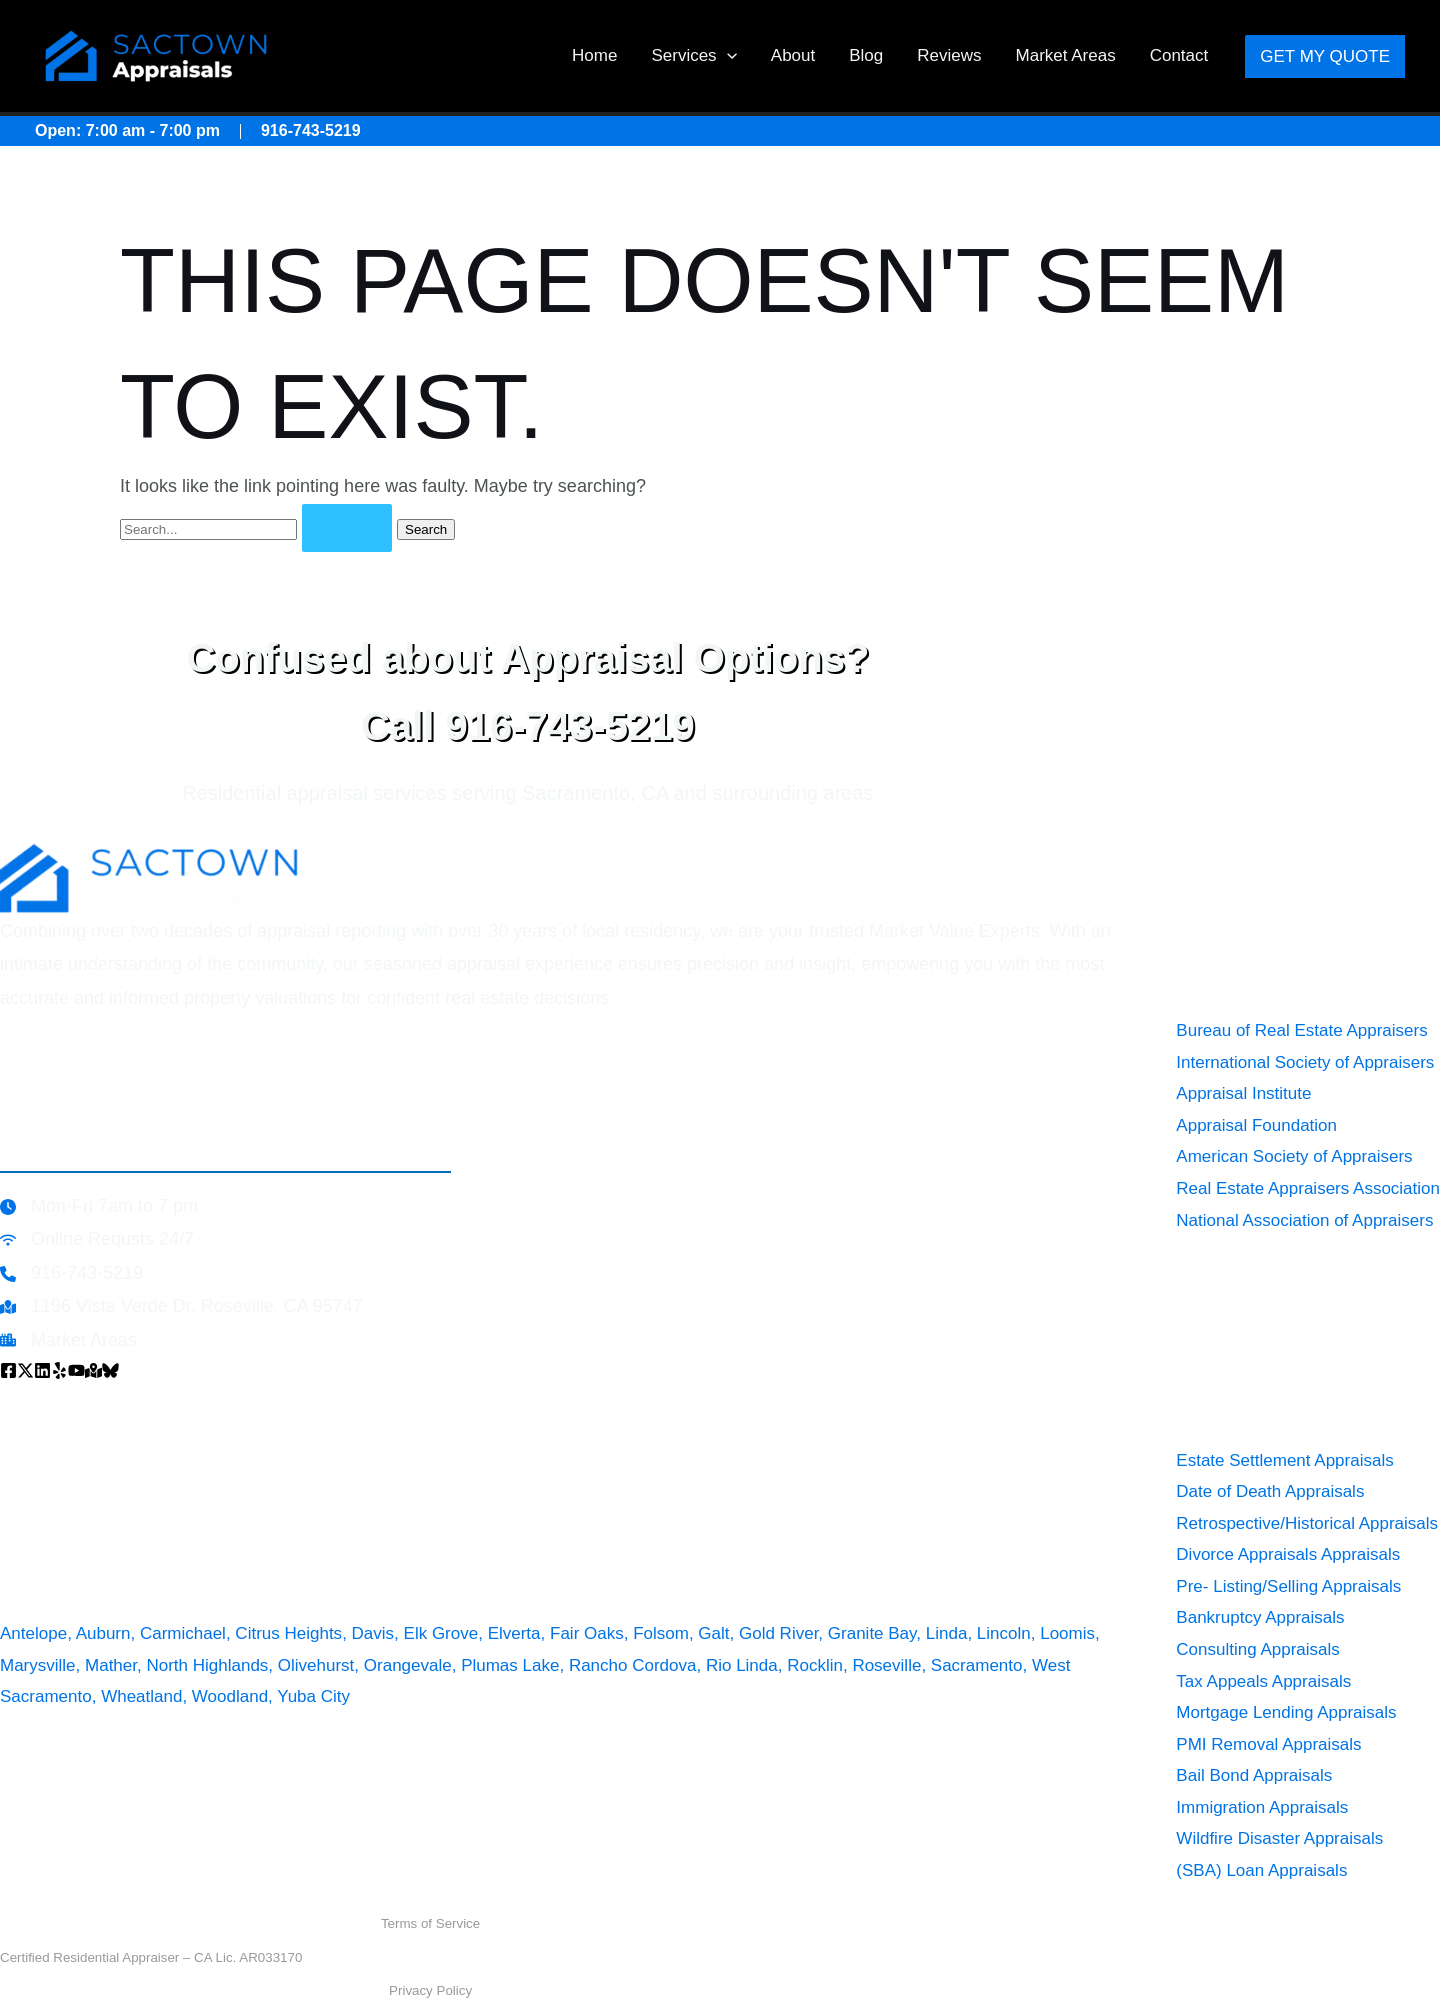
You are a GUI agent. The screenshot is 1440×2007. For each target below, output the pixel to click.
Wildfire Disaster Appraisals (1279, 1838)
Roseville (886, 1665)
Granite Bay (872, 1633)
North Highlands (207, 1665)
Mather (111, 1665)
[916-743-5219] (71, 1273)
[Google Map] (93, 1370)
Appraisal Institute (1243, 1093)
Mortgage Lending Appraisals (1286, 1712)
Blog (866, 55)
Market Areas (1066, 55)
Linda (947, 1633)
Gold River (778, 1633)
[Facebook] (8, 1370)
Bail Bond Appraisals (1254, 1775)
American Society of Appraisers (1294, 1156)
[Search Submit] (347, 528)
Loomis (1067, 1633)
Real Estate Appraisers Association (1308, 1188)
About (793, 55)
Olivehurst (316, 1665)
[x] (25, 1370)
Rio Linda (742, 1665)
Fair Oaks (587, 1633)
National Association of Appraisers (1304, 1220)
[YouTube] (76, 1370)
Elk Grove (441, 1633)
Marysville (38, 1665)
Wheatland (141, 1696)
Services (693, 56)
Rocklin (815, 1665)
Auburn (103, 1633)
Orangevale (408, 1665)
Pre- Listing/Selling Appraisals (1288, 1586)
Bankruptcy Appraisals (1260, 1617)
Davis (373, 1633)
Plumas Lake (510, 1665)
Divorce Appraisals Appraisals (1288, 1554)
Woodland (230, 1696)
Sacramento (977, 1665)
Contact (1179, 55)
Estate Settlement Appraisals (1284, 1460)
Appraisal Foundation (1256, 1125)
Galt (713, 1633)
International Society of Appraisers (1305, 1062)
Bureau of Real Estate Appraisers (1301, 1030)
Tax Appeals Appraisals (1263, 1681)
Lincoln (1004, 1633)
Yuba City (313, 1696)
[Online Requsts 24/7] (97, 1239)
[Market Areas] (68, 1340)
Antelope (33, 1633)
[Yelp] (59, 1370)
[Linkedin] (42, 1370)
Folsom (661, 1633)
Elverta (514, 1633)
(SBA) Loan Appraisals (1261, 1870)
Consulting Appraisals (1257, 1649)
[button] (727, 56)
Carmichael (183, 1633)
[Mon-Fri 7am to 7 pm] (99, 1206)
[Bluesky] (110, 1370)
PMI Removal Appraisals (1268, 1744)
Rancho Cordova (633, 1665)
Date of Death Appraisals (1270, 1491)
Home (594, 55)
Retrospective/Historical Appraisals (1307, 1523)
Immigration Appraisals (1262, 1807)
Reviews (949, 55)
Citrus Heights (288, 1633)
